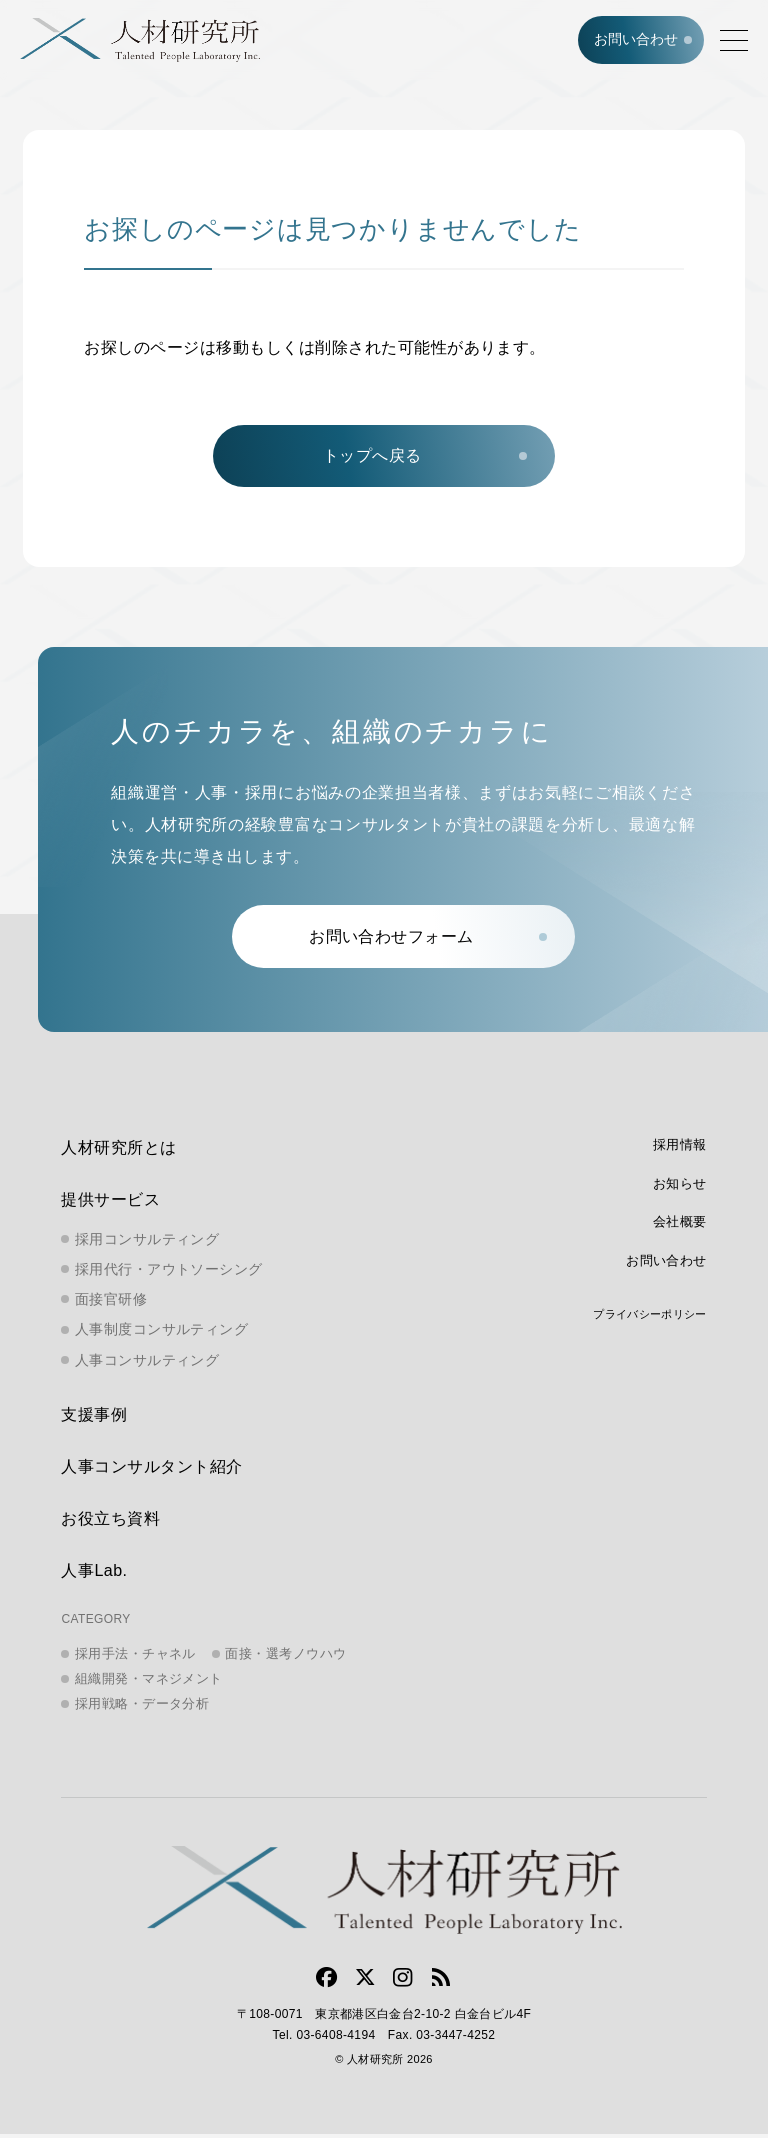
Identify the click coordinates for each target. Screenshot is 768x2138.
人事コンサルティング (147, 1364)
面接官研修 (111, 1303)
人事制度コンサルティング (161, 1333)
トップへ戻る (372, 457)
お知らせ (680, 1187)
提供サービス (110, 1203)
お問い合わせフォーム (393, 939)
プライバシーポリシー (649, 1318)
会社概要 (680, 1225)
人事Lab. (94, 1574)
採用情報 (680, 1148)
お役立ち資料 (110, 1522)
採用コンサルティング (147, 1243)
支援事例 (94, 1418)
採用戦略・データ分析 (142, 1707)
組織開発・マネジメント (149, 1682)
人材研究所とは (118, 1151)
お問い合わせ (635, 40)
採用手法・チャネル (135, 1657)
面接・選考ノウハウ (285, 1657)
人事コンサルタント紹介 (151, 1470)
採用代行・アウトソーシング (168, 1273)
